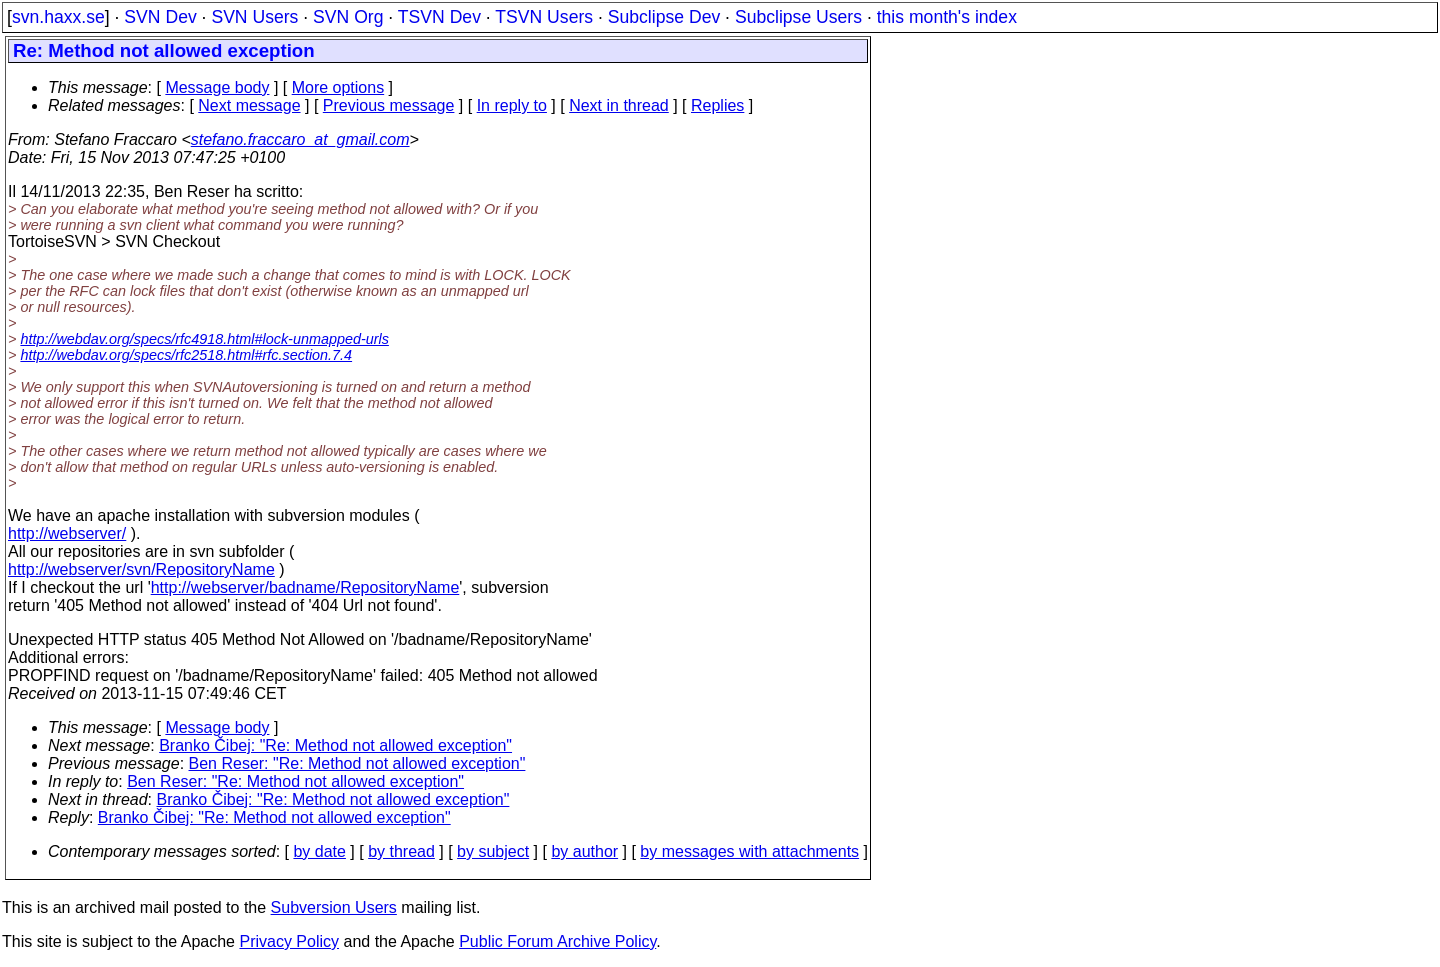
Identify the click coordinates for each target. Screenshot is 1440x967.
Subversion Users (334, 907)
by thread (401, 851)
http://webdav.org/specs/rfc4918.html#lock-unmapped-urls (204, 339)
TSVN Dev (439, 17)
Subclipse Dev (664, 17)
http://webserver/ (67, 533)
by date (319, 851)
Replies (717, 105)
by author (584, 851)
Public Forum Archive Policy (557, 941)
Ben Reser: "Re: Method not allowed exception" (357, 763)
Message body (217, 87)
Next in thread (619, 105)
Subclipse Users (798, 17)
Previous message (389, 105)
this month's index (947, 17)
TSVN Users (544, 17)
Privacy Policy (289, 941)
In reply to (512, 105)
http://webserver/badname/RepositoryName (305, 587)
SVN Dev (160, 17)
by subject (493, 851)
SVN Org (348, 17)
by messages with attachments (749, 851)
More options (338, 87)
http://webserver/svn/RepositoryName (141, 569)
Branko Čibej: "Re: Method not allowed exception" (335, 745)
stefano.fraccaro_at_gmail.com (300, 139)
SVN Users (254, 17)
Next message (249, 105)
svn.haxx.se (58, 17)
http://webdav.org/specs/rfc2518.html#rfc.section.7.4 (186, 355)
